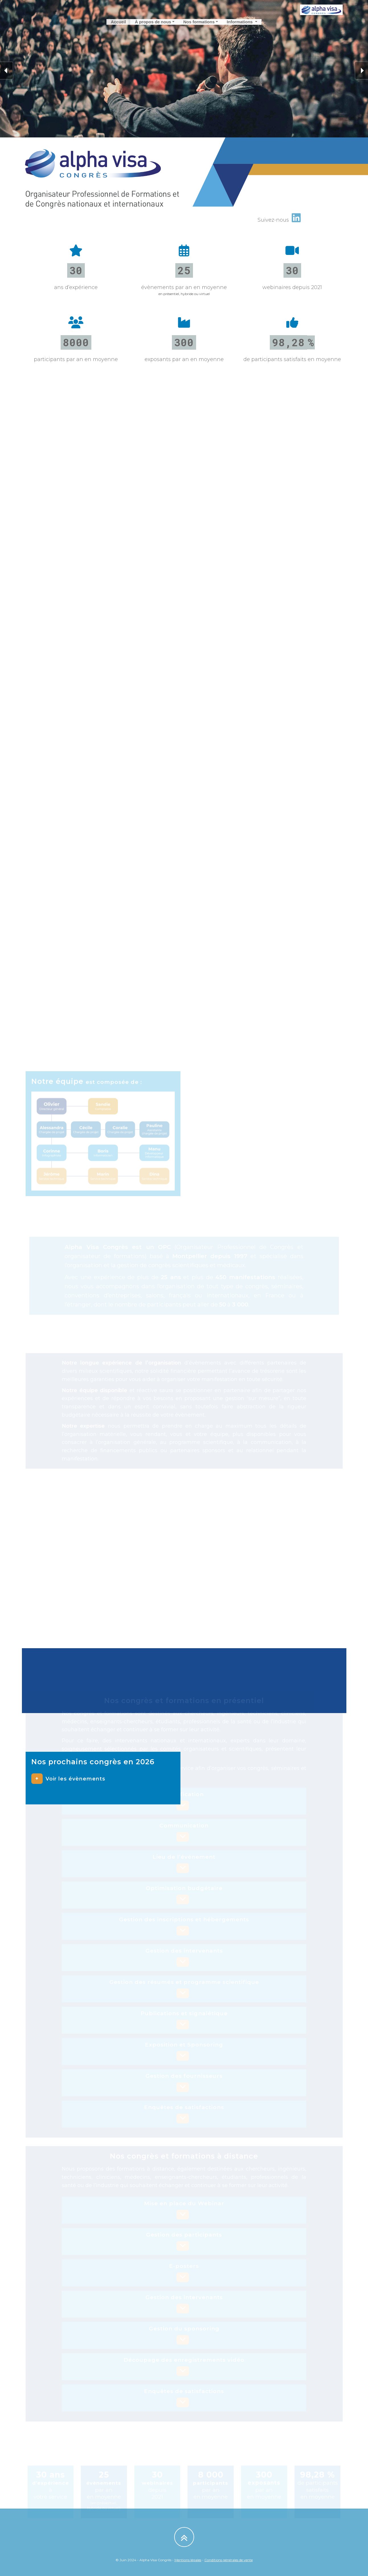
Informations (240, 25)
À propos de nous (153, 25)
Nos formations (199, 25)
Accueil (118, 25)
